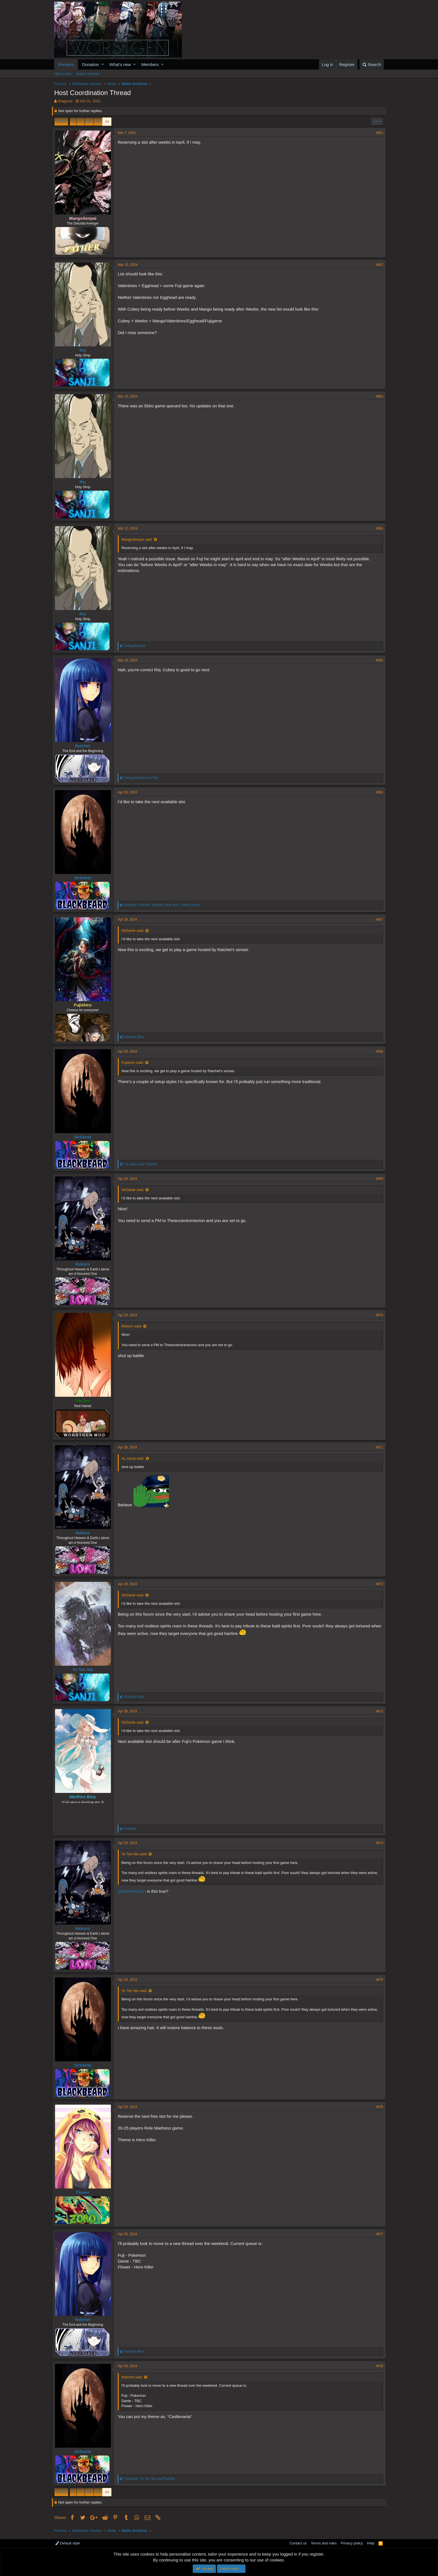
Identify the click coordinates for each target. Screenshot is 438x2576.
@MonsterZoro (134, 1891)
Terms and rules (324, 2543)
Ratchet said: (134, 2377)
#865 (377, 660)
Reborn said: (134, 1326)
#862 (377, 265)
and (143, 778)
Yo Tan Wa (85, 1669)
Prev (62, 121)
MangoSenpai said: (139, 539)
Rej (85, 350)
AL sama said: (135, 1458)
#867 (377, 919)
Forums (66, 64)
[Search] (372, 64)
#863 (377, 396)
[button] (102, 64)
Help (371, 2543)
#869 (377, 1179)
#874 (377, 1843)
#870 (377, 1315)
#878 (377, 2366)
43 (98, 121)
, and (152, 2479)
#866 (377, 792)
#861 (377, 133)
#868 (377, 1051)
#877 (377, 2234)
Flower (85, 2192)
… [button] (80, 121)
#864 (377, 528)
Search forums (87, 74)
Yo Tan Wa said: (137, 1854)
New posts (62, 74)
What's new (120, 64)
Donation (90, 64)
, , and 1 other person (165, 905)
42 (89, 121)
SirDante (85, 877)
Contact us (298, 2543)
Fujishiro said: (135, 1062)
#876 (377, 2107)
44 (107, 121)
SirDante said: (135, 930)
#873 (377, 1711)
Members (150, 64)
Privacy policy (352, 2543)
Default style (67, 2543)
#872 (377, 1584)
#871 (377, 1447)
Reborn (85, 1264)
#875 (377, 1980)
